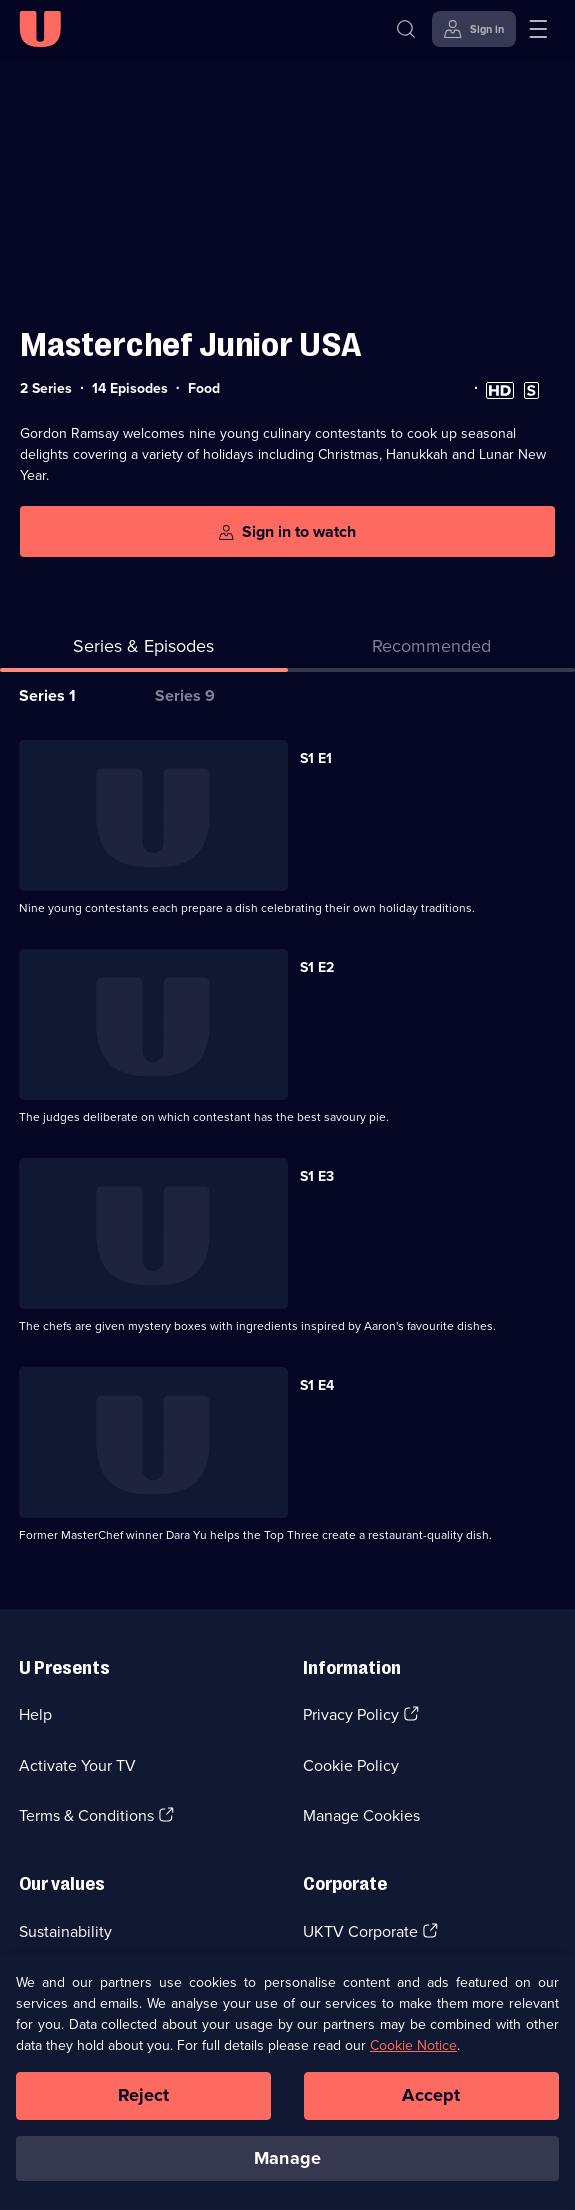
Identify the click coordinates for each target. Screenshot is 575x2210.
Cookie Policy (351, 1765)
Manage (287, 2167)
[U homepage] (40, 29)
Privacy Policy (351, 1714)
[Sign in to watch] (287, 531)
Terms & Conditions (86, 1815)
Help (35, 1714)
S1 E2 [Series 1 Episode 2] (317, 967)
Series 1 (47, 695)
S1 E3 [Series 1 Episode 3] (317, 1176)
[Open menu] (538, 29)
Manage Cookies (361, 1815)
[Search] (406, 29)
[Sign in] (474, 29)
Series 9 (185, 695)
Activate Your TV (77, 1765)
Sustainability (65, 1931)
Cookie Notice (413, 2055)
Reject (144, 2105)
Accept (431, 2105)
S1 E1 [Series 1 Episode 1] (316, 758)
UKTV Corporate (360, 1931)
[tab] (432, 650)
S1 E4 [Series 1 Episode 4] (317, 1385)
